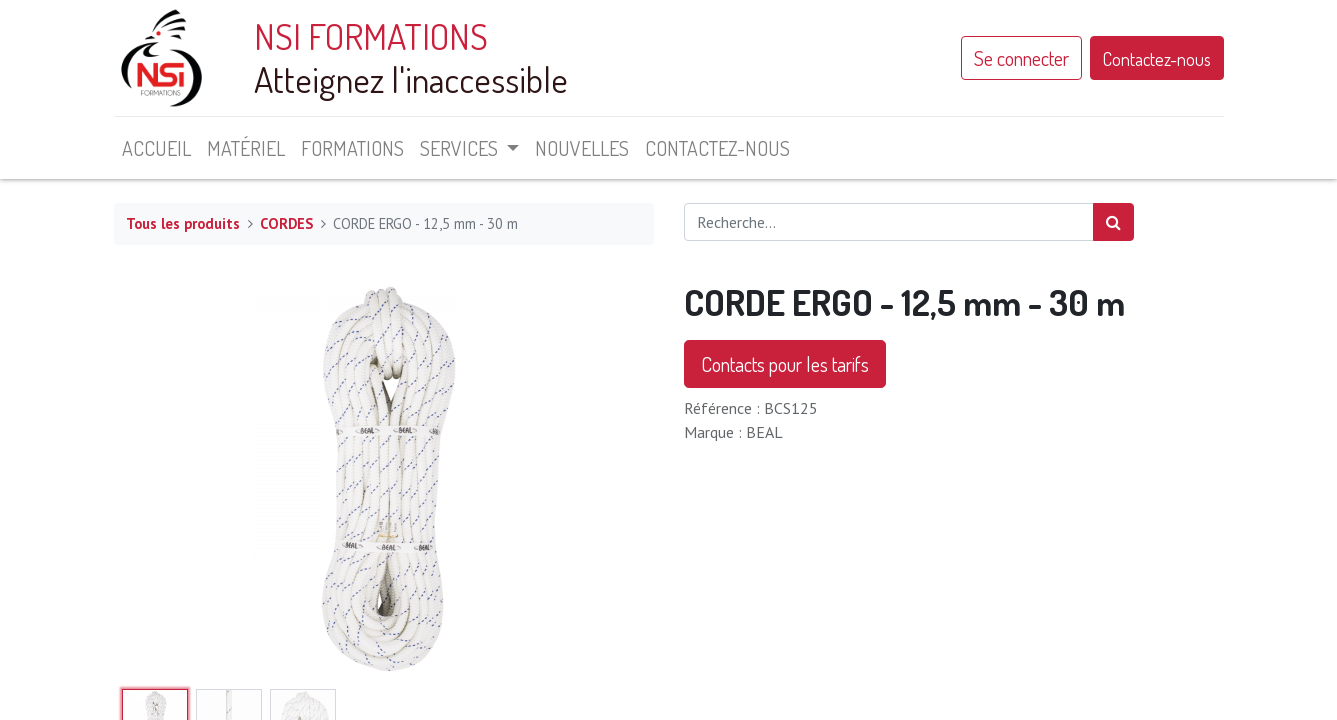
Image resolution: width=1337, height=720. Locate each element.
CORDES (286, 223)
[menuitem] (156, 148)
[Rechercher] (1113, 222)
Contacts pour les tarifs (785, 364)
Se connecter (1021, 58)
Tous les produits (183, 223)
